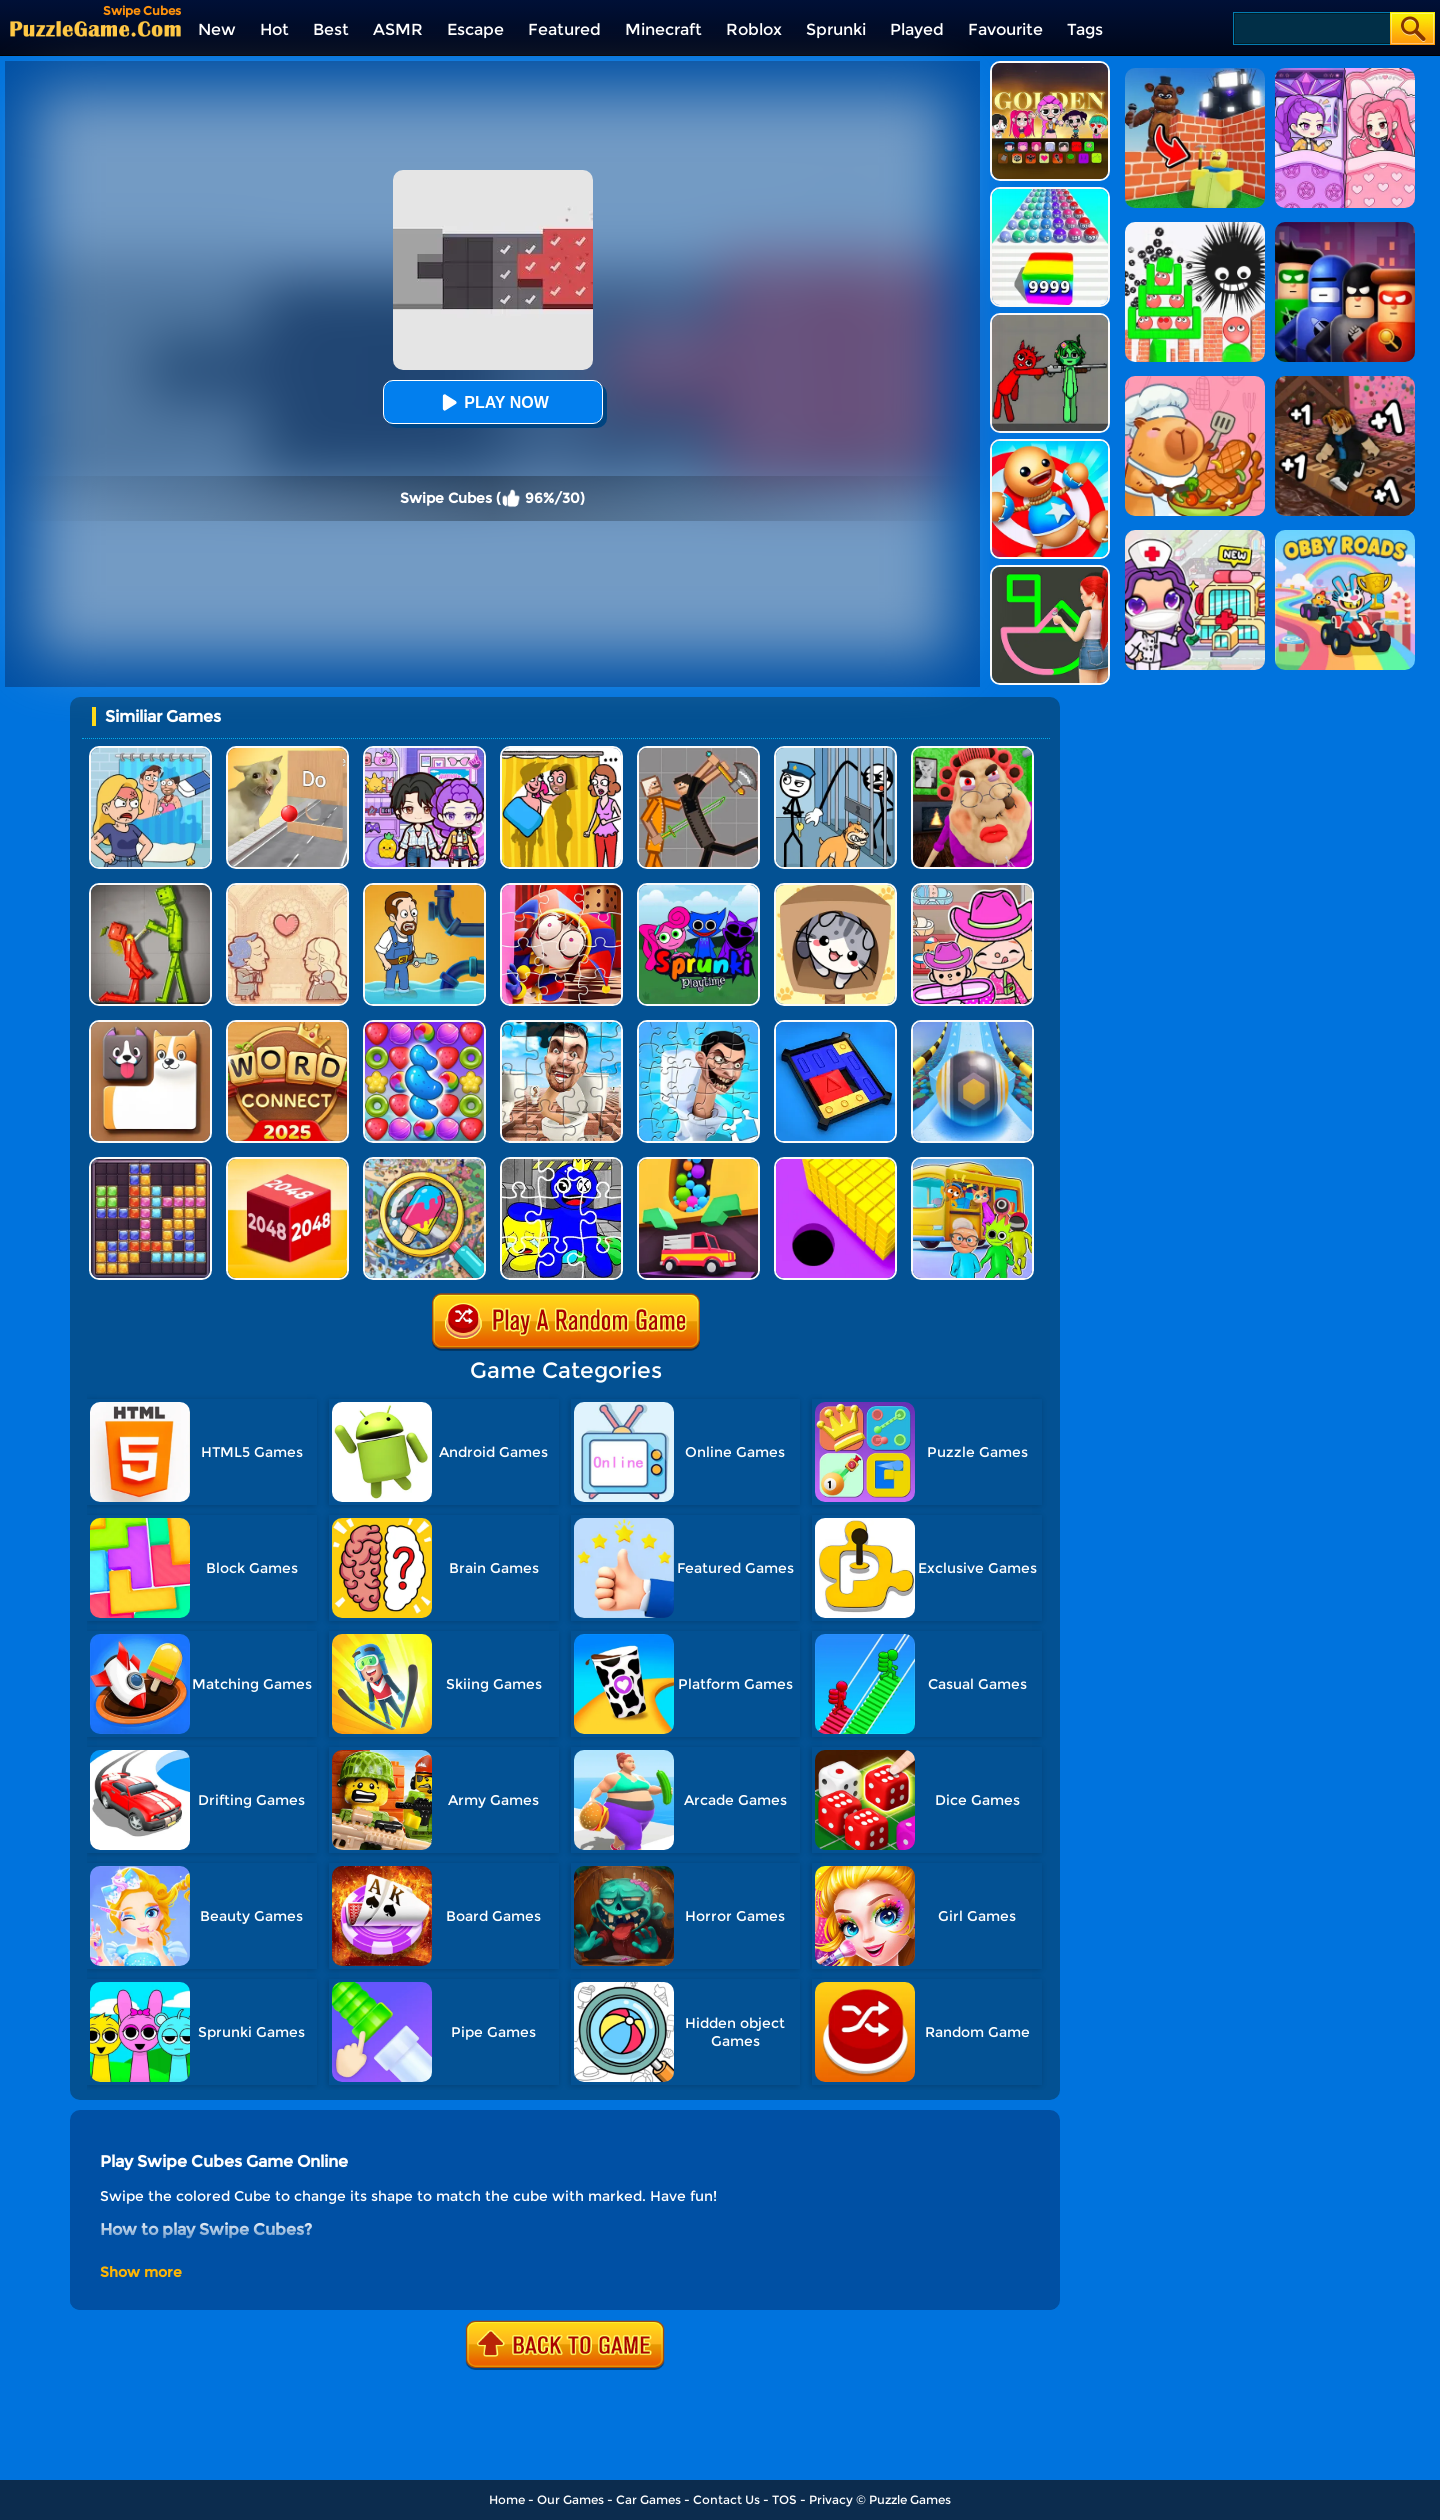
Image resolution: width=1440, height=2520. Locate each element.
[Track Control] (972, 1027)
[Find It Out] (424, 1164)
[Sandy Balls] (698, 1164)
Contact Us (726, 2499)
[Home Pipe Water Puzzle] (424, 890)
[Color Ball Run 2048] (1050, 194)
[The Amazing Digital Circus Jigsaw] (561, 890)
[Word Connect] (287, 1027)
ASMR (398, 29)
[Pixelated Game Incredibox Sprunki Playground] (1050, 320)
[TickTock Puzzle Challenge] (287, 753)
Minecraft (663, 29)
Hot (274, 29)
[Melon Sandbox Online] (150, 890)
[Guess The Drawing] (1050, 572)
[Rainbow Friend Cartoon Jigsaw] (561, 1164)
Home (507, 2499)
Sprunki (836, 29)
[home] (95, 28)
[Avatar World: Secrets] (424, 753)
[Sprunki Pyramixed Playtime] (698, 890)
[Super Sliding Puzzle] (835, 1027)
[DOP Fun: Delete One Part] (561, 753)
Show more (141, 2272)
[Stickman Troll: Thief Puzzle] (835, 753)
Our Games (570, 2499)
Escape (475, 29)
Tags (1085, 29)
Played (917, 29)
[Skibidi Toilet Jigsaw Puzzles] (561, 1027)
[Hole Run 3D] (835, 1164)
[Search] (1310, 28)
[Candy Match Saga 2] (424, 1027)
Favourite (1005, 29)
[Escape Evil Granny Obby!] (972, 753)
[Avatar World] (972, 890)
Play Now (492, 402)
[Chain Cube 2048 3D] (287, 1164)
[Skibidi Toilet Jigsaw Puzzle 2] (698, 1027)
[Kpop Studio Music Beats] (1050, 68)
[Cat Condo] (835, 890)
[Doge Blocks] (150, 1027)
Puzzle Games (910, 2499)
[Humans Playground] (698, 753)
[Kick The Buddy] (1050, 446)
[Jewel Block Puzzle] (150, 1164)
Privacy (831, 2499)
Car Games (648, 2499)
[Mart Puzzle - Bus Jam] (972, 1164)
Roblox (754, 29)
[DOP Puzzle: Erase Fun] (150, 753)
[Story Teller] (287, 890)
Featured (564, 29)
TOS (784, 2499)
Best (331, 29)
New (217, 29)
